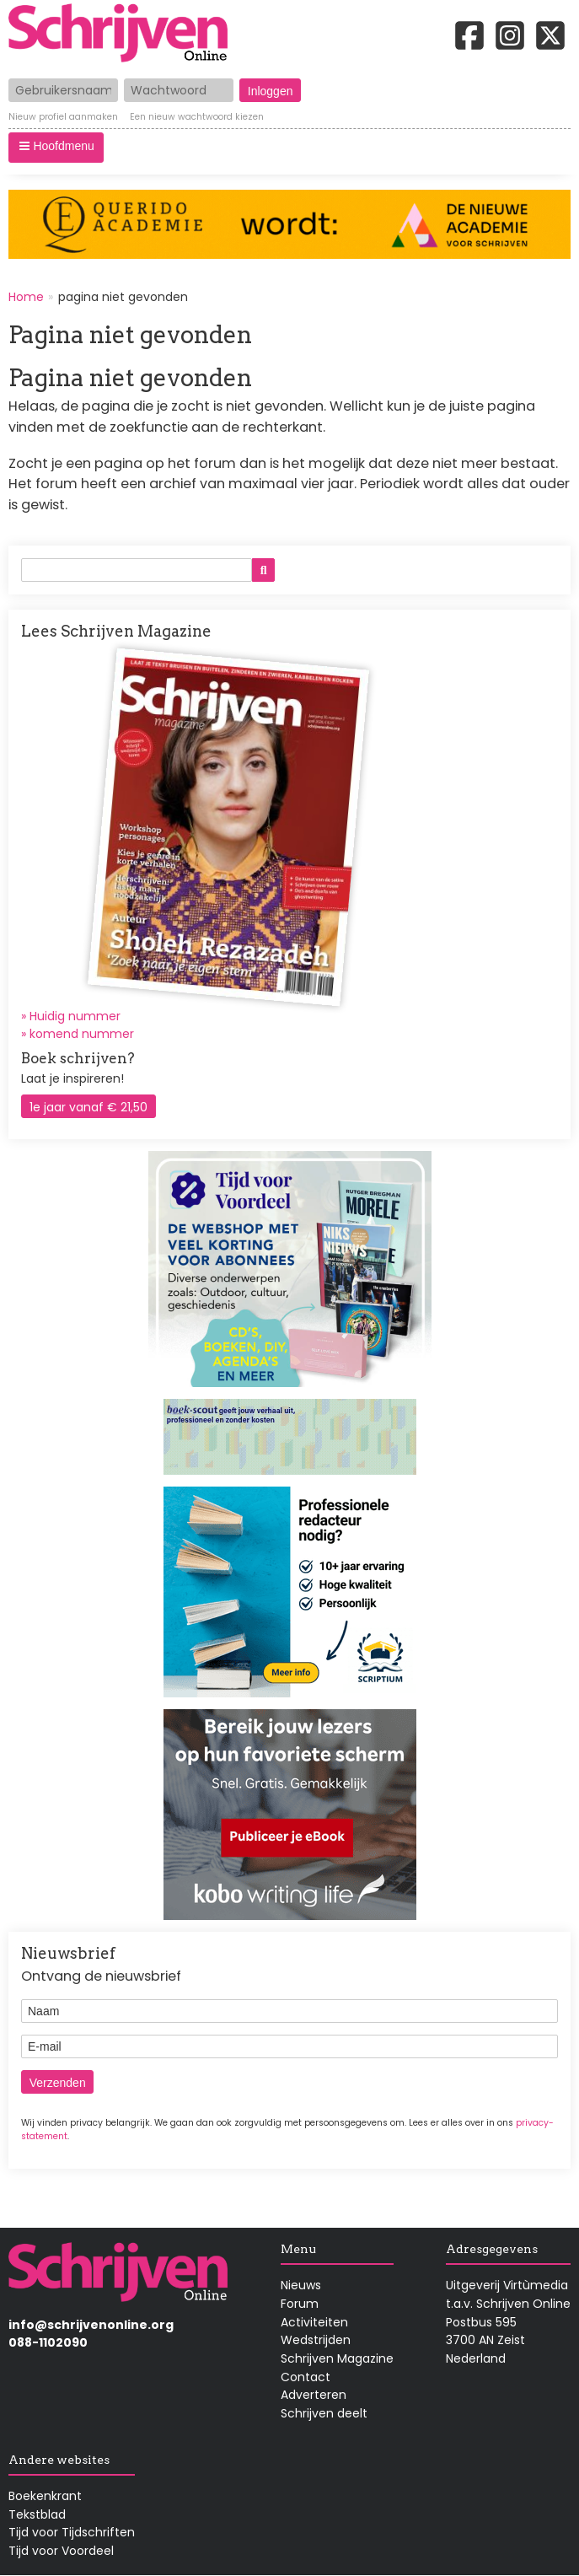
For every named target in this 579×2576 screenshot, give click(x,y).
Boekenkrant (45, 2495)
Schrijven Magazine (337, 2358)
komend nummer (81, 1033)
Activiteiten (314, 2322)
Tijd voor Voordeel (61, 2550)
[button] (56, 147)
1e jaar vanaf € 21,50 (88, 1107)
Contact (305, 2377)
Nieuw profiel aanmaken (63, 118)
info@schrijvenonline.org (91, 2324)
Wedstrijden (316, 2339)
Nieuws (301, 2285)
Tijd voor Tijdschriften (71, 2532)
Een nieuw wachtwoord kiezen (197, 118)
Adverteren (313, 2394)
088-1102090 (48, 2342)
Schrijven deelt (324, 2413)
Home (26, 296)
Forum (300, 2303)
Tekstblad (37, 2514)
